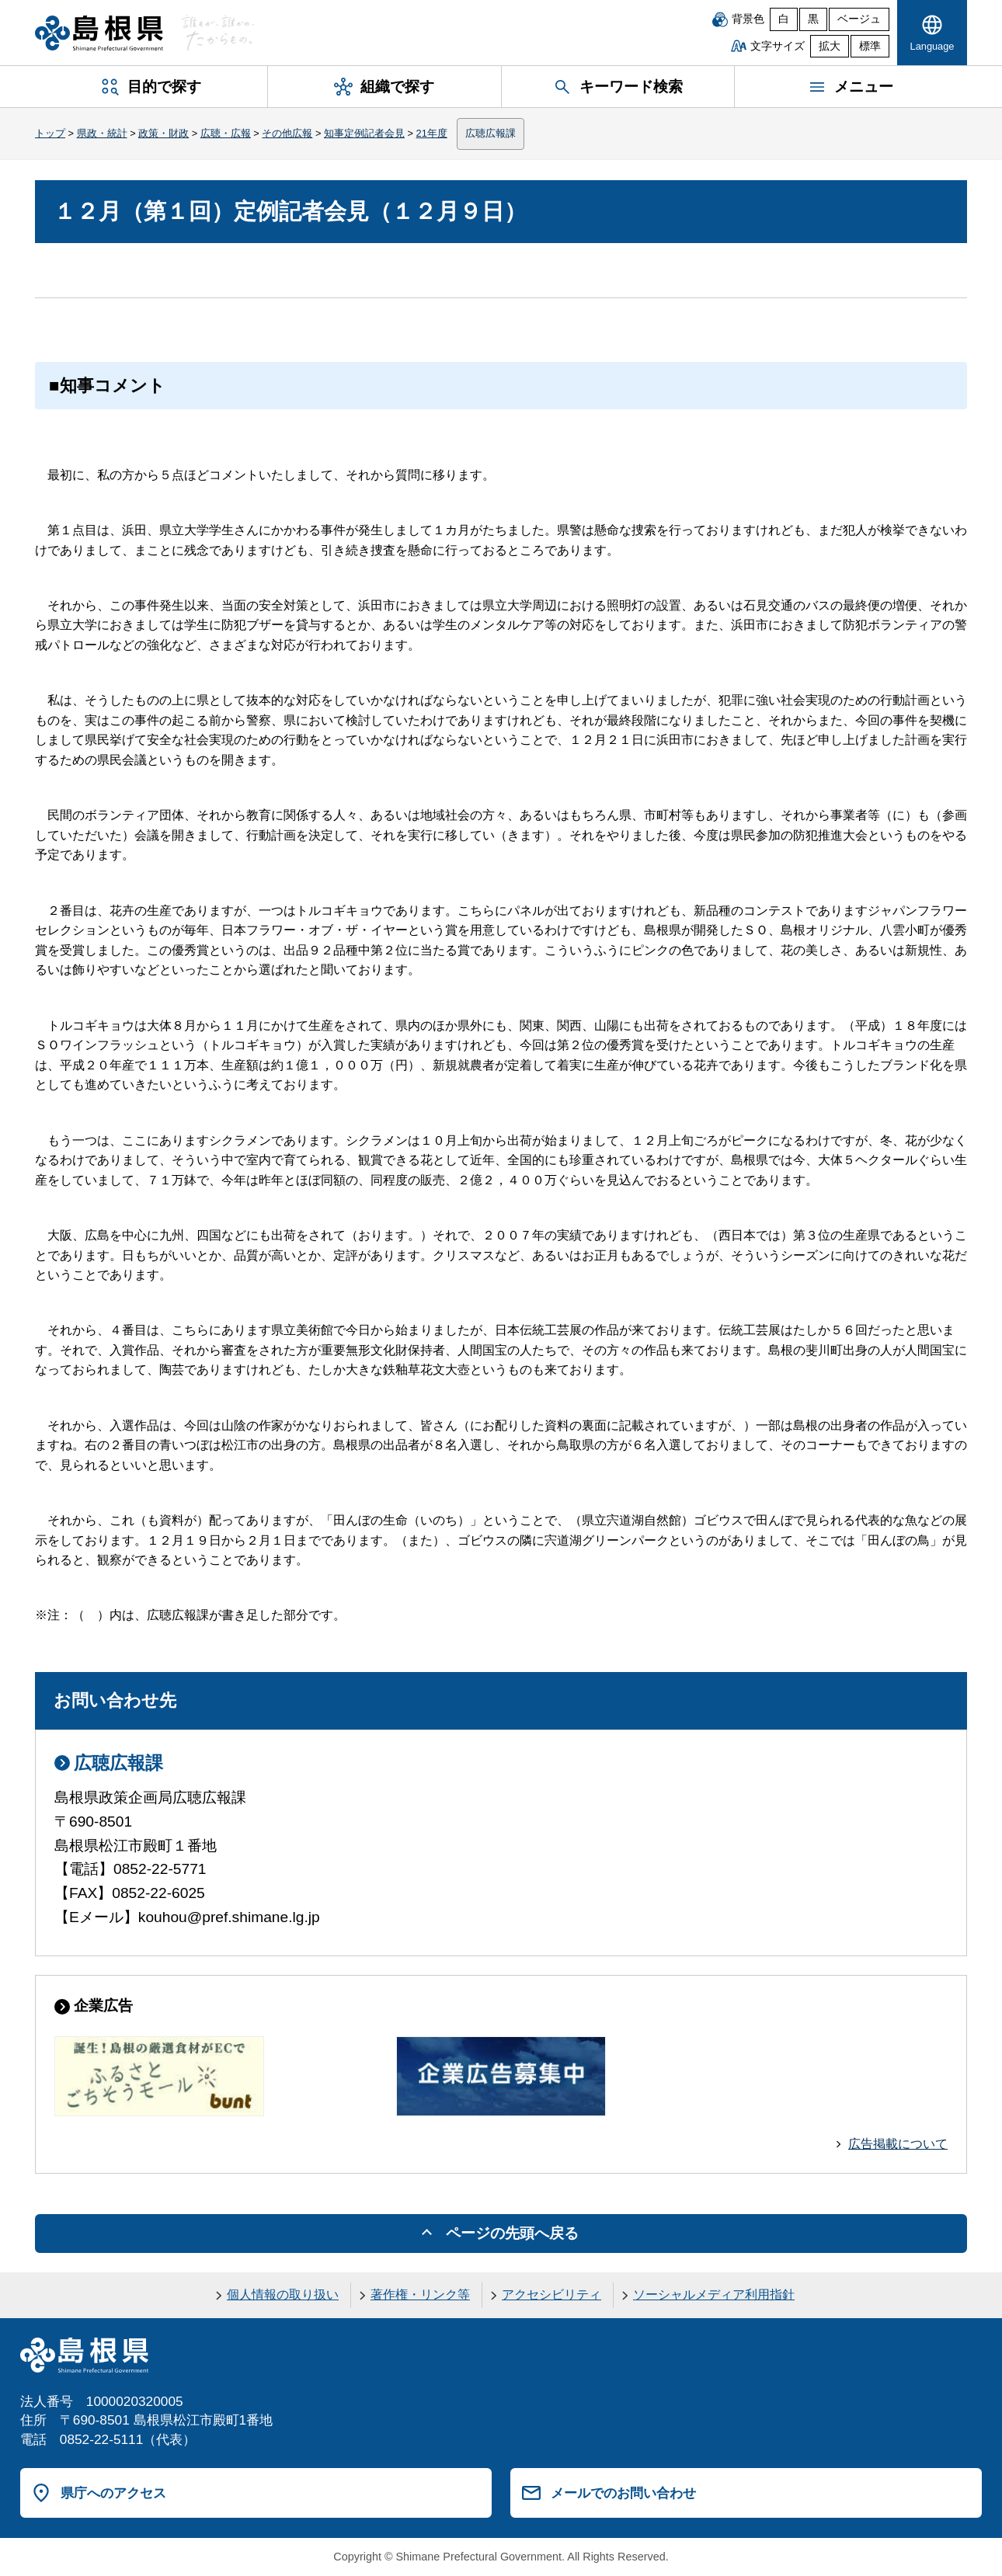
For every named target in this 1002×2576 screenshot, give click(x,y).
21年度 (431, 133)
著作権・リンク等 (420, 2294)
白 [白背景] (783, 19)
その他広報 (287, 133)
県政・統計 (102, 133)
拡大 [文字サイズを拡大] (829, 46)
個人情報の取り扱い (283, 2294)
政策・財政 (163, 133)
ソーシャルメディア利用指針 (714, 2294)
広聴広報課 (490, 133)
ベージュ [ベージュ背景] (859, 19)
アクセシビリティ (551, 2294)
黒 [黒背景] (813, 19)
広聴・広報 (225, 133)
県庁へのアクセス (113, 2493)
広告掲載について (898, 2143)
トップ (50, 133)
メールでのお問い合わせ (623, 2493)
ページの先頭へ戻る (512, 2233)
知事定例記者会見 (364, 133)
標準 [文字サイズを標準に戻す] (870, 46)
